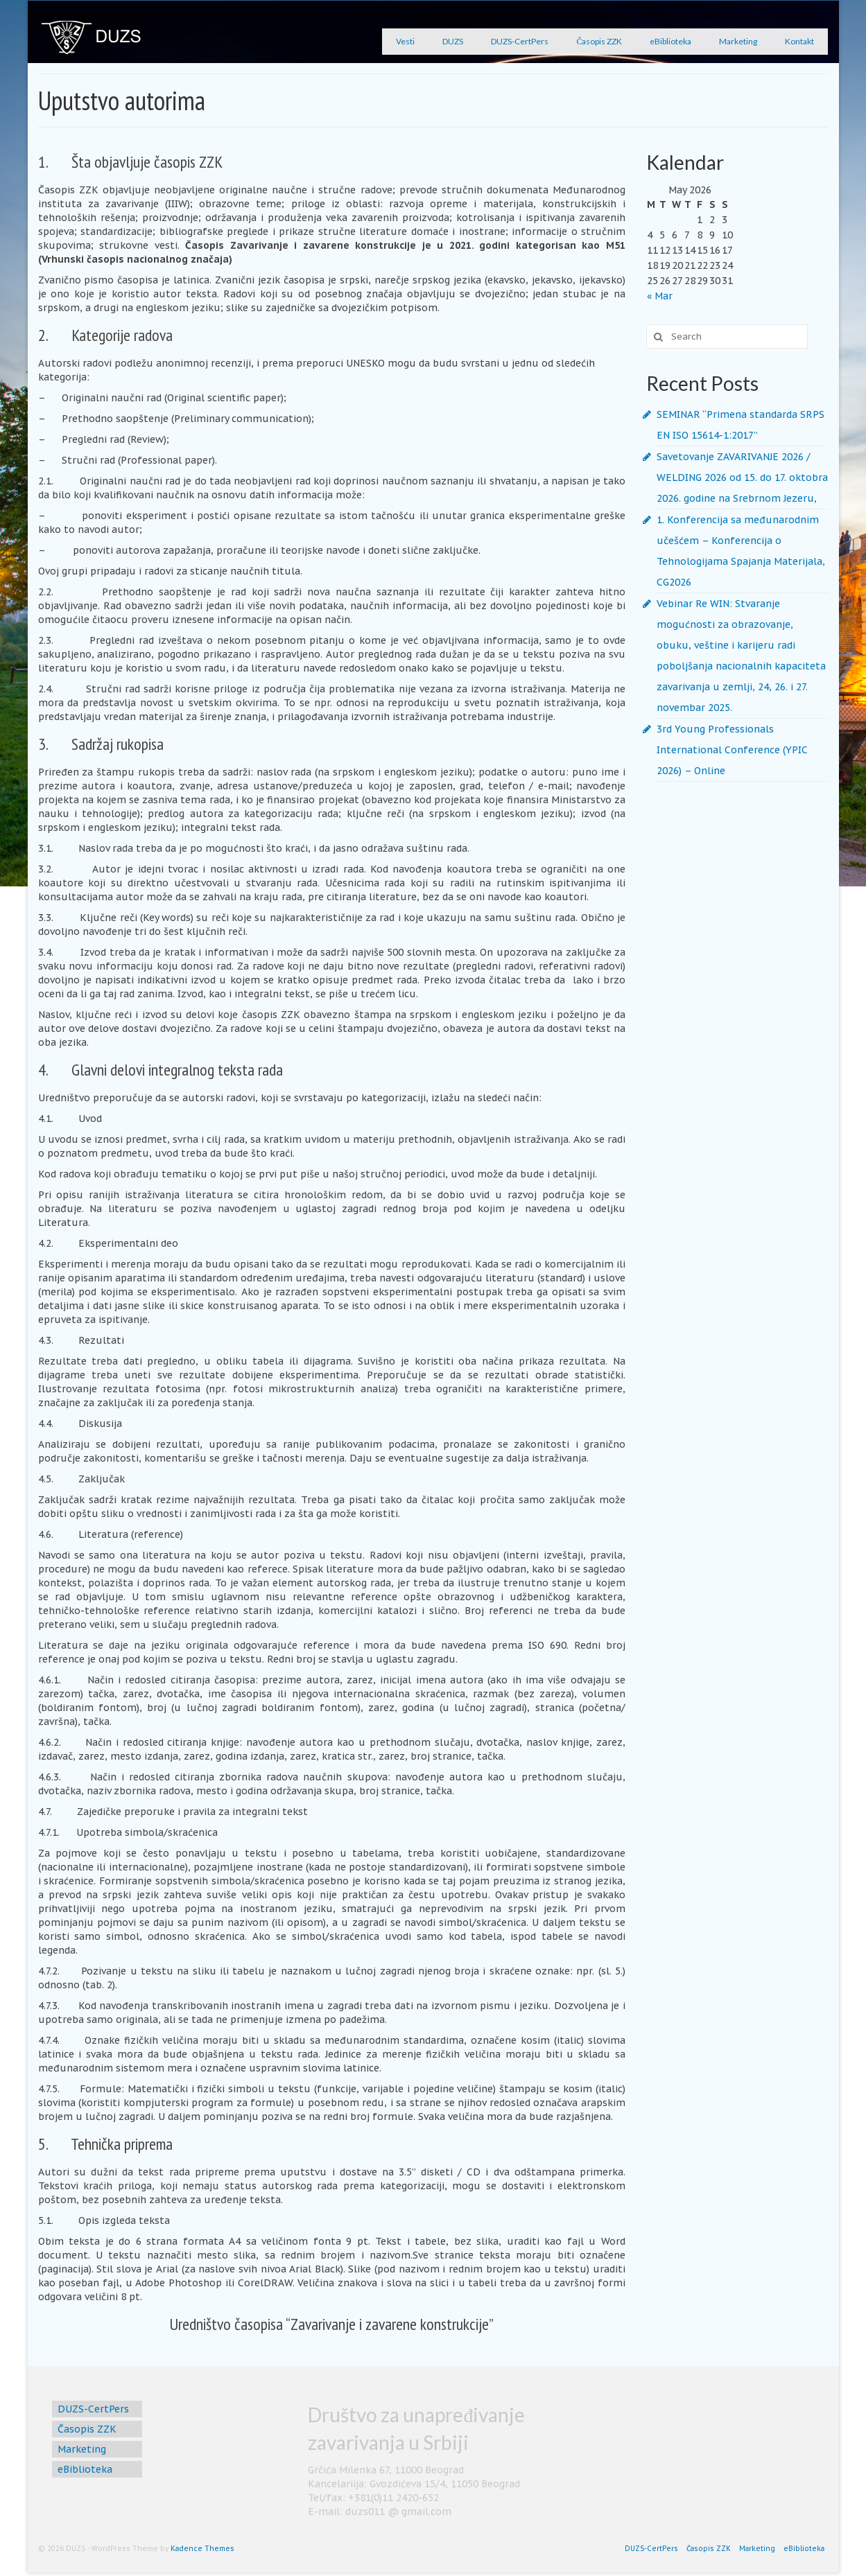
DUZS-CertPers (519, 41)
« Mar (660, 296)
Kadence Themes (202, 2548)
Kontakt (799, 41)
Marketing (738, 41)
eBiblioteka (670, 41)
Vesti (405, 41)
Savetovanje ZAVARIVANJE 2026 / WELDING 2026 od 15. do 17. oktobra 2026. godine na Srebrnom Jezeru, (742, 477)
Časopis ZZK (599, 41)
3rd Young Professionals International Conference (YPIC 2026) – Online (732, 750)
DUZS (452, 41)
